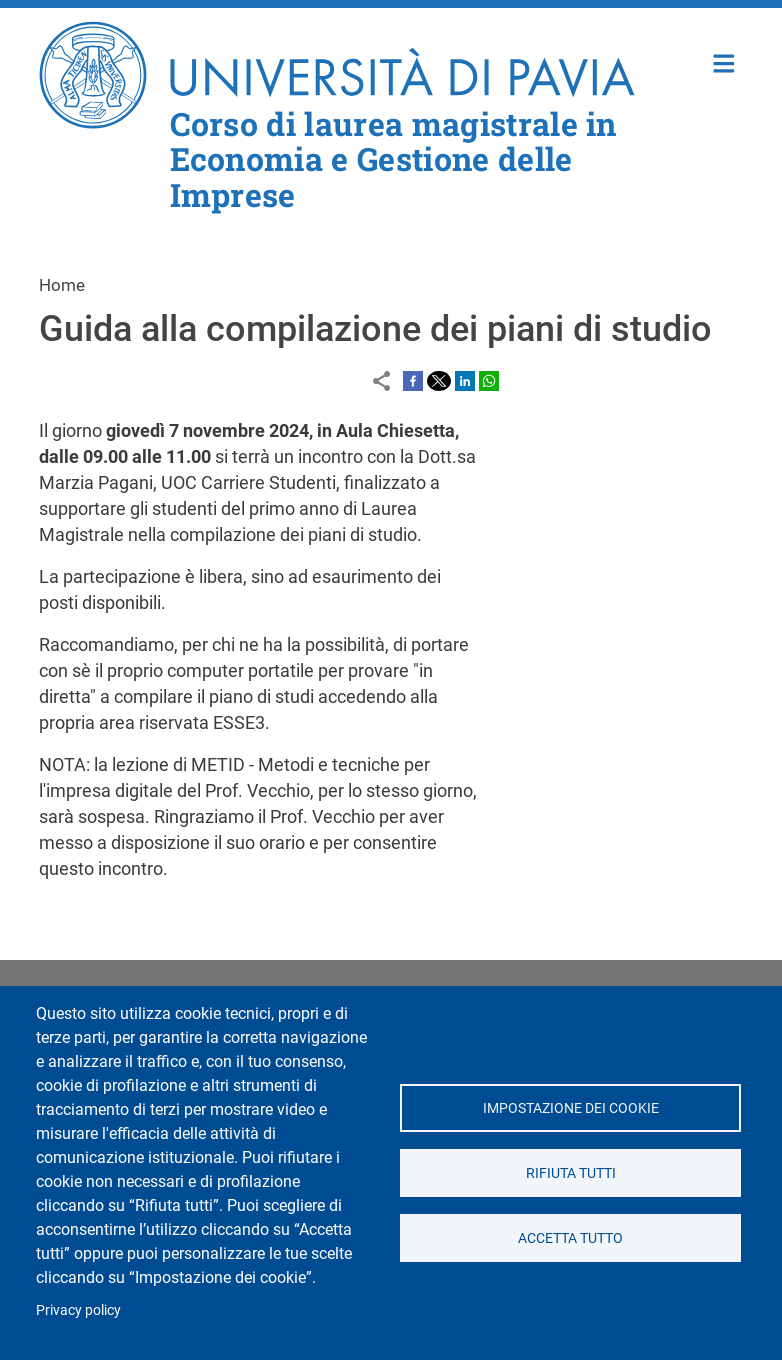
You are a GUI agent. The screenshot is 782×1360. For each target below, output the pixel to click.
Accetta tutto (570, 1238)
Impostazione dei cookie (570, 1108)
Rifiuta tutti (570, 1173)
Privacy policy (78, 1310)
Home (724, 61)
